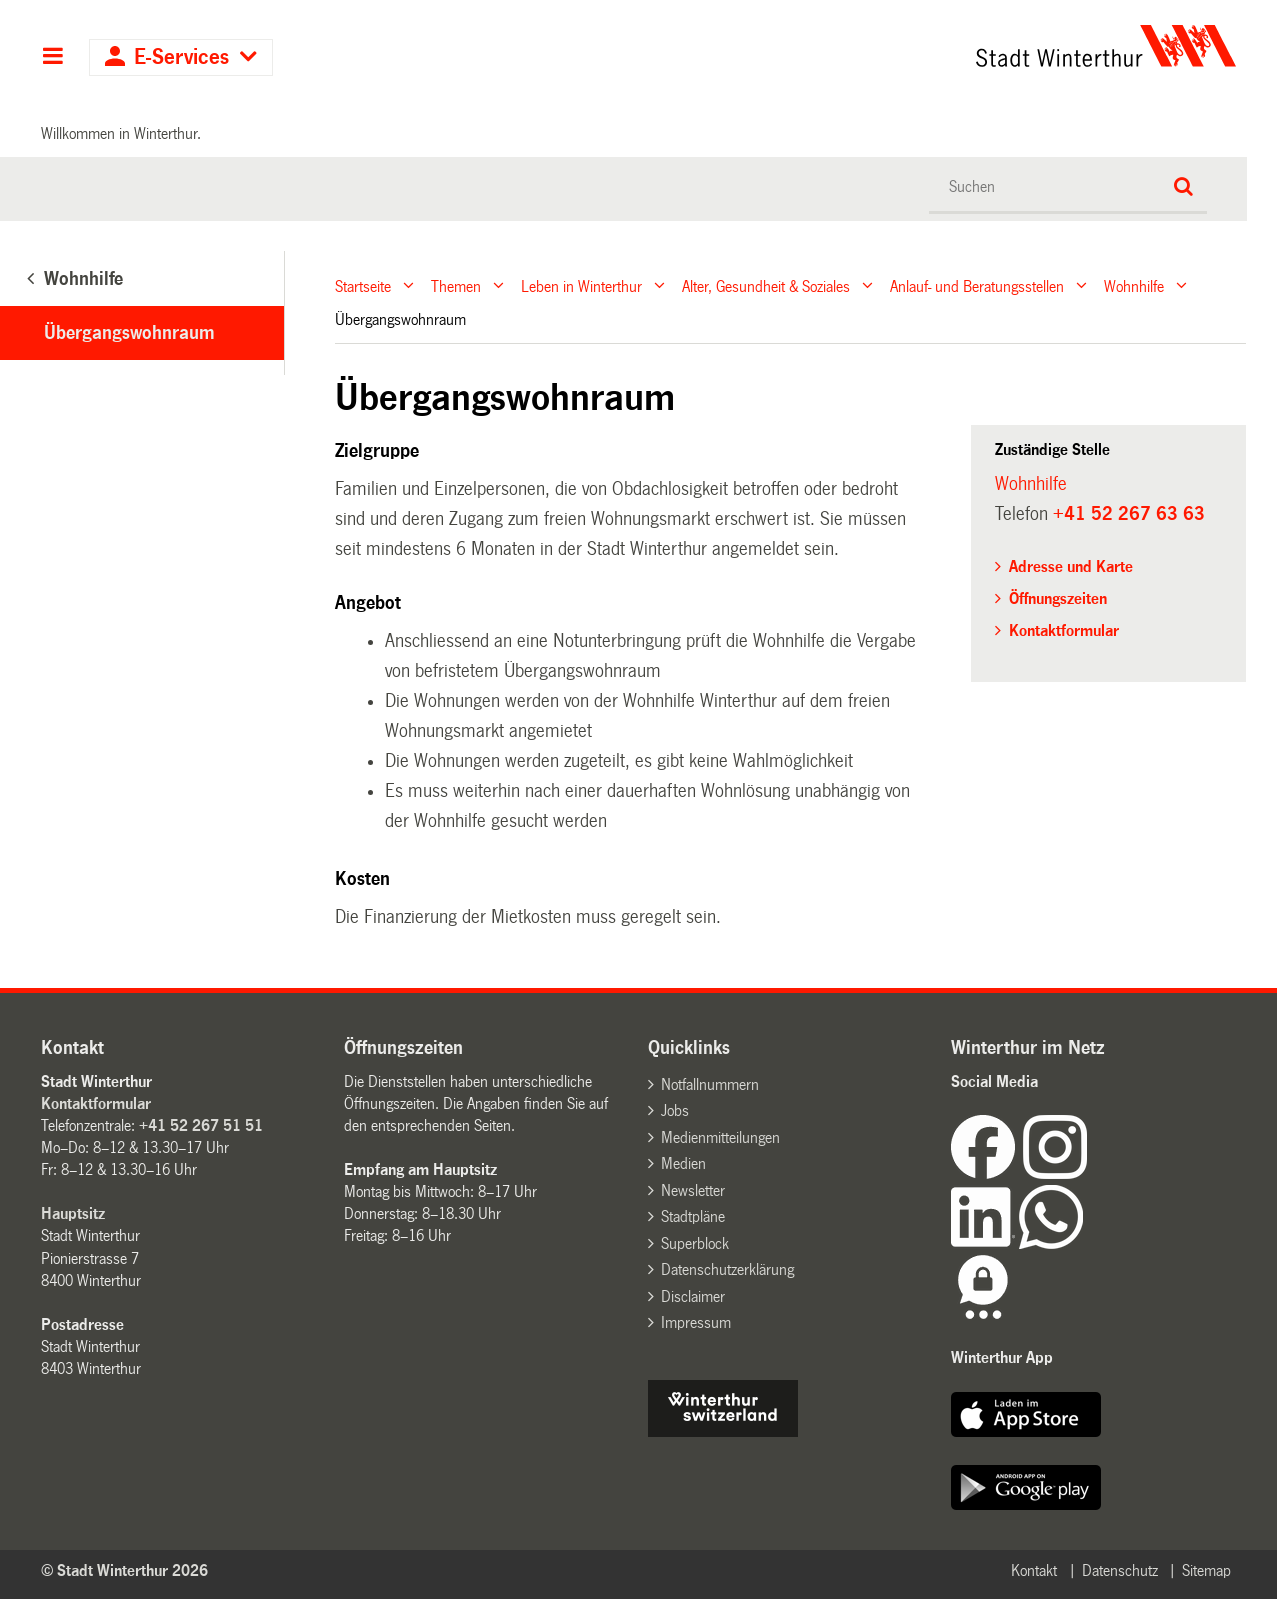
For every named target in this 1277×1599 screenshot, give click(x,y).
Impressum (696, 1322)
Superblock (695, 1243)
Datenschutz (1120, 1570)
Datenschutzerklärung (727, 1269)
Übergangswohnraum (129, 333)
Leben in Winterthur (581, 285)
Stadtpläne (693, 1216)
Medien (683, 1163)
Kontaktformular (1064, 630)
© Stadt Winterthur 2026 (124, 1570)
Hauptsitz (73, 1213)
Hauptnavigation (52, 58)
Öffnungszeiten (1058, 598)
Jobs (675, 1110)
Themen (456, 285)
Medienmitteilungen (720, 1137)
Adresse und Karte (1071, 566)
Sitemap (1206, 1570)
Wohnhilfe (1134, 285)
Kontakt (1034, 1570)
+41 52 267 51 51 (201, 1125)
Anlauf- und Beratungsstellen (977, 285)
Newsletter (693, 1190)
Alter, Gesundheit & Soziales (766, 285)
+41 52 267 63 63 (1129, 514)
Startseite (363, 285)
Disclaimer (693, 1296)
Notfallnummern (710, 1084)
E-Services (181, 57)
